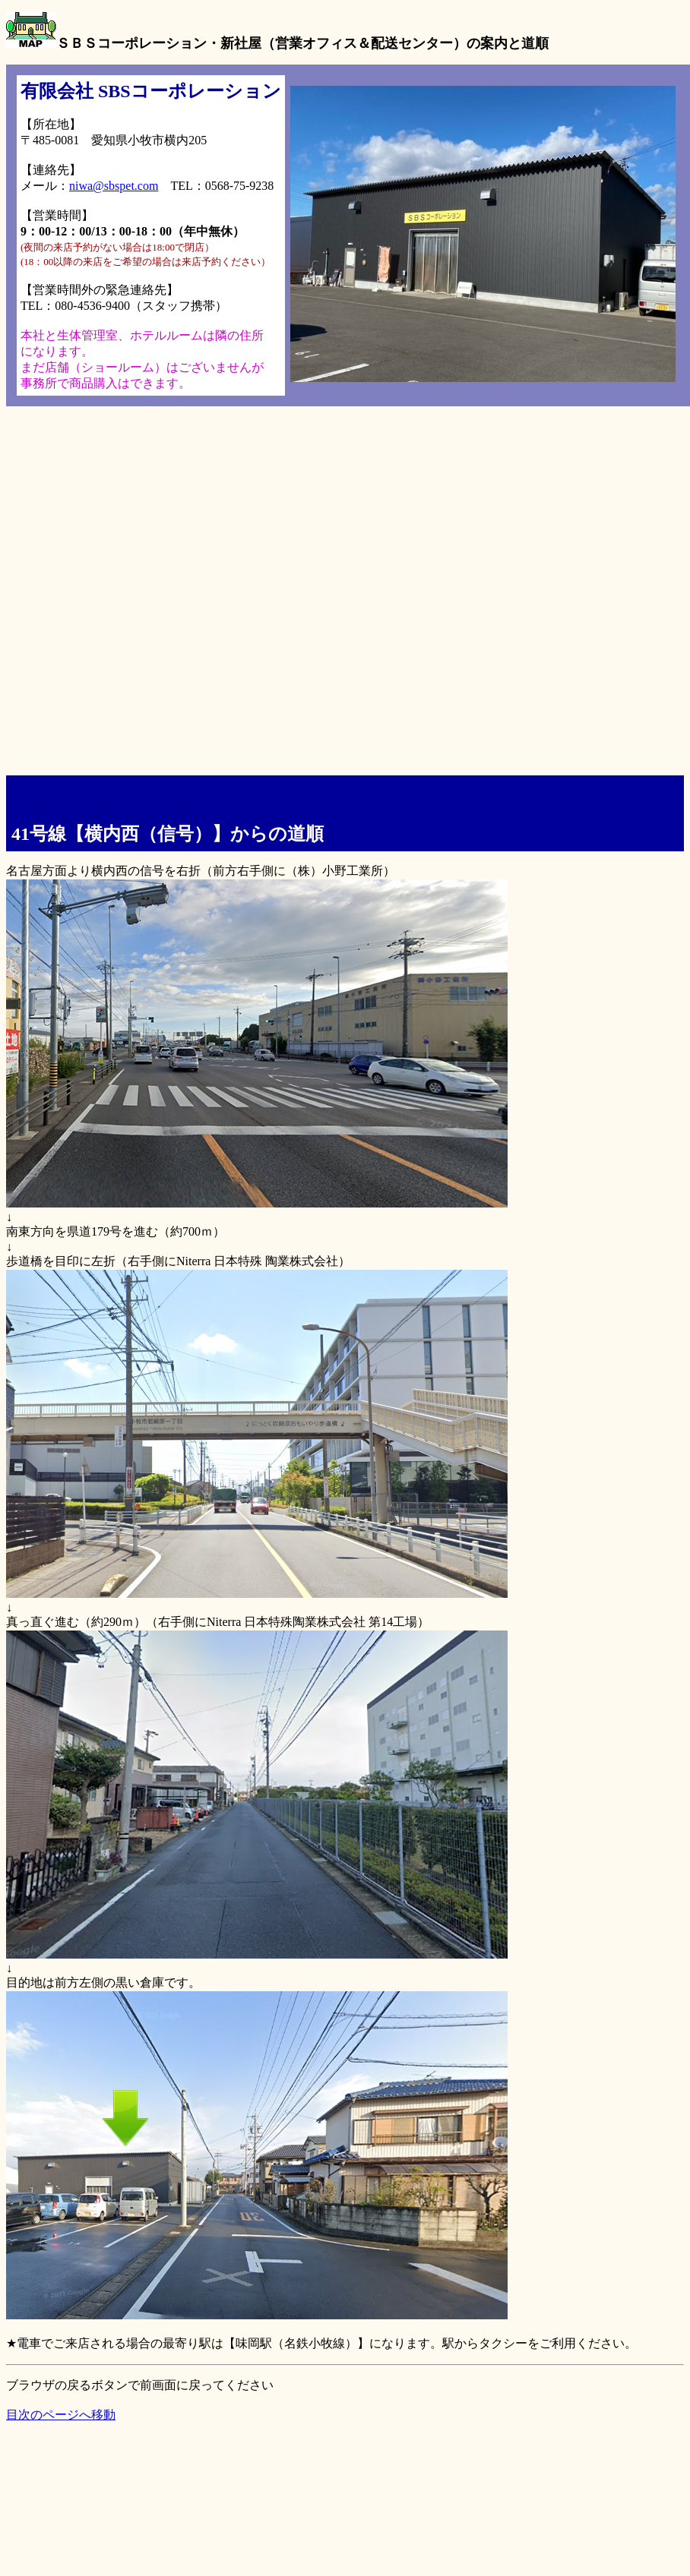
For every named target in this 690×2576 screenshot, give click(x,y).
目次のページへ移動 (61, 2414)
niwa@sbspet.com (113, 185)
